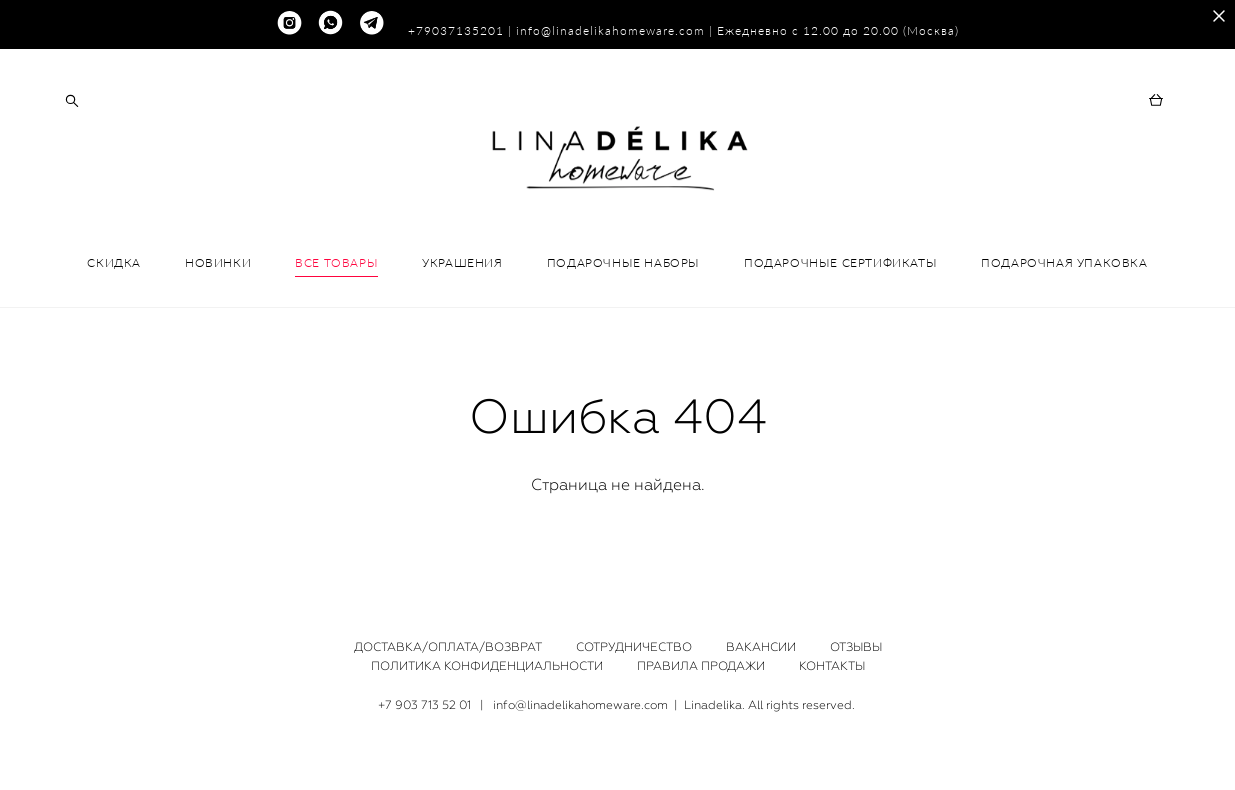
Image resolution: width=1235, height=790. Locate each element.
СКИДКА (114, 288)
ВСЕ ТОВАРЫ (336, 288)
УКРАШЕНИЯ (462, 288)
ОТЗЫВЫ (856, 631)
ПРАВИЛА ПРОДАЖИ (701, 650)
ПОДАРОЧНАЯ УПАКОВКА (1064, 288)
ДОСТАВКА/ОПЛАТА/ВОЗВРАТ (448, 631)
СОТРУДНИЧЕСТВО (634, 631)
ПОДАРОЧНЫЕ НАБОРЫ (623, 288)
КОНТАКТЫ (832, 650)
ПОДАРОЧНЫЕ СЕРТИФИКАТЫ (840, 288)
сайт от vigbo (617, 744)
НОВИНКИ (218, 288)
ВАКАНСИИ (761, 631)
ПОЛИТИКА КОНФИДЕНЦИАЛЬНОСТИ (487, 650)
